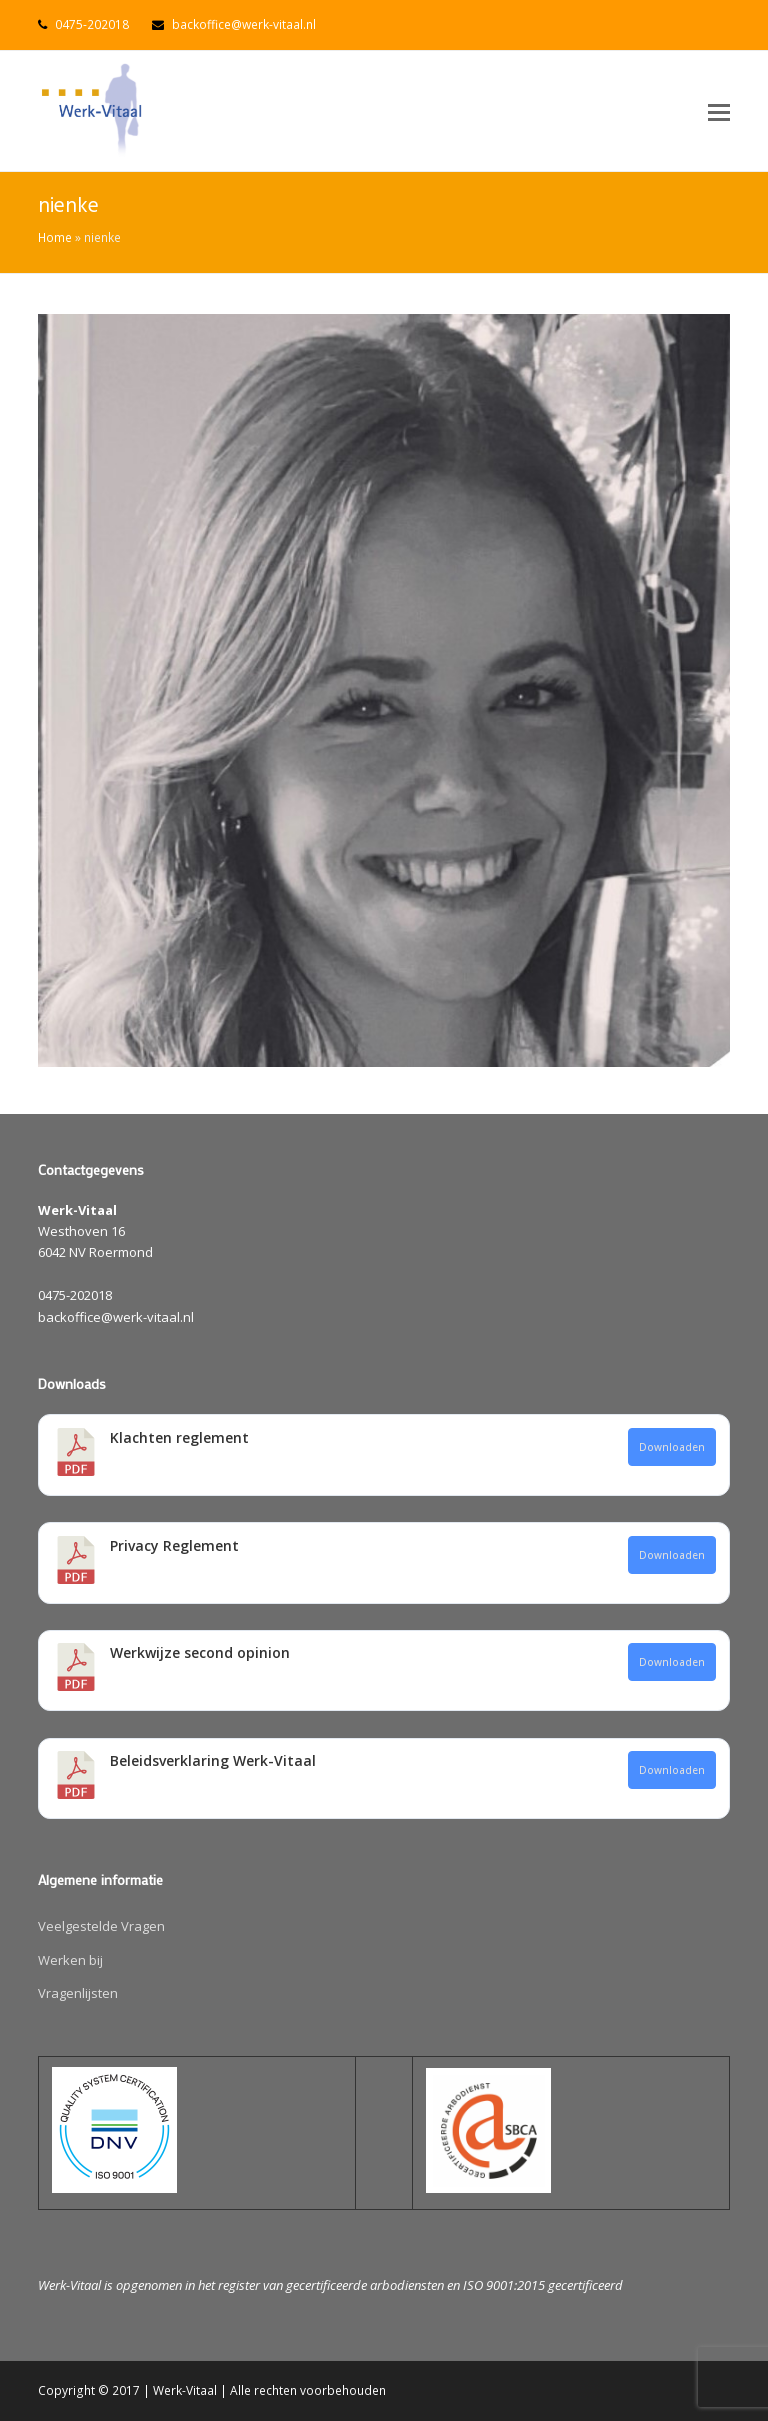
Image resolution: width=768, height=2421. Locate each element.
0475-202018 (92, 24)
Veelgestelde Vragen (101, 1926)
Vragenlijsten (78, 1993)
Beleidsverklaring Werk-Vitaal (213, 1760)
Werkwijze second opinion (200, 1652)
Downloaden (672, 1447)
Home (55, 237)
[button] (719, 111)
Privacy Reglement (174, 1545)
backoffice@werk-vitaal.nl (244, 24)
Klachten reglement (179, 1437)
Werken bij (70, 1960)
